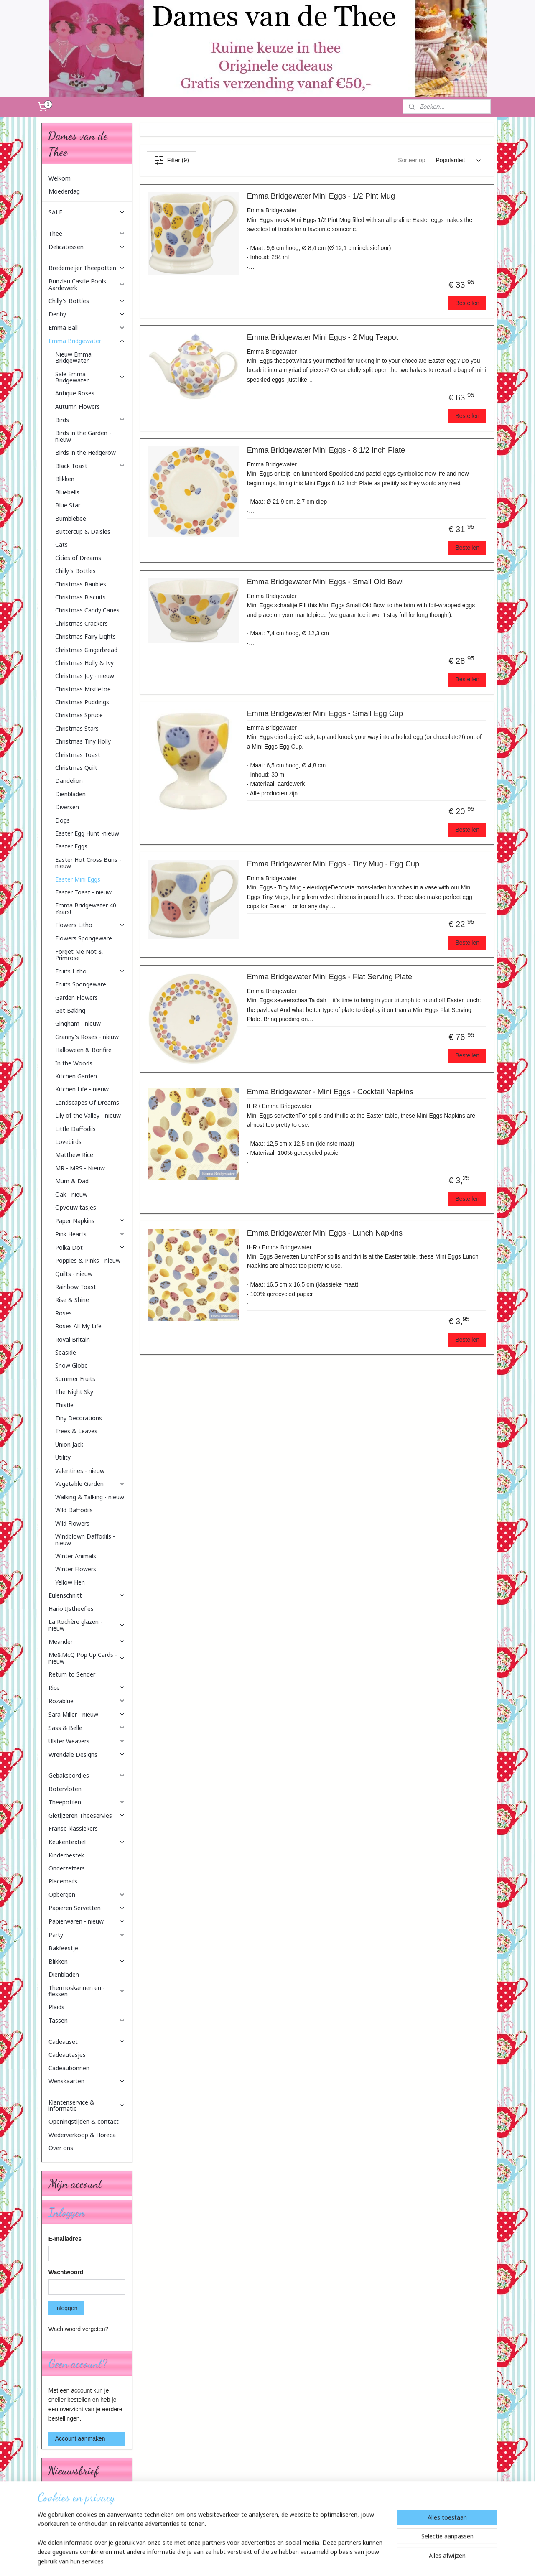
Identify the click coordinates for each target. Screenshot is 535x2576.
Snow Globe (71, 1365)
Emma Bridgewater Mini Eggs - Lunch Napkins (324, 1233)
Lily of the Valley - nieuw (88, 1115)
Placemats (62, 1881)
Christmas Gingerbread (86, 650)
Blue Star (67, 505)
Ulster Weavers (86, 1741)
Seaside (65, 1352)
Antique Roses (74, 393)
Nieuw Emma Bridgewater (73, 357)
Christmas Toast (77, 755)
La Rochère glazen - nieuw (86, 1625)
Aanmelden (69, 2525)
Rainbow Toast (75, 1287)
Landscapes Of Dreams (87, 1102)
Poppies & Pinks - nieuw (87, 1260)
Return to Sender (71, 1674)
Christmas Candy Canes (87, 610)
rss (263, 2560)
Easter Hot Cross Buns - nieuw (88, 863)
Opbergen (86, 1894)
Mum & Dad (72, 1181)
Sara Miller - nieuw (86, 1714)
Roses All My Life (78, 1326)
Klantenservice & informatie (86, 2105)
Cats (61, 544)
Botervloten (65, 1789)
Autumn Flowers (77, 406)
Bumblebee (70, 518)
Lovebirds (68, 1142)
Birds (90, 420)
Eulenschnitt (86, 1595)
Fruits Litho (90, 971)
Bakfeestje (63, 1948)
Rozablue (86, 1701)
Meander (86, 1642)
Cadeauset (86, 2042)
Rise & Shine (72, 1300)
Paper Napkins (90, 1221)
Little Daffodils (75, 1129)
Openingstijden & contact (83, 2121)
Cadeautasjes (67, 2055)
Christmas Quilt (76, 768)
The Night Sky (74, 1392)
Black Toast (90, 466)
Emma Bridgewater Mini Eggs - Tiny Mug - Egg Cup (333, 864)
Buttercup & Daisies (82, 531)
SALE (86, 212)
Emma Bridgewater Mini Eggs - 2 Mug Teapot (322, 337)
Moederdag (64, 191)
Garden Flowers (76, 997)
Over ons (60, 2148)
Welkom (59, 178)
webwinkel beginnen (290, 2560)
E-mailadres (65, 2238)
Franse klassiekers (73, 1828)
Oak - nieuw (71, 1194)
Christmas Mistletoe (83, 689)
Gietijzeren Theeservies (86, 1815)
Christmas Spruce (79, 715)
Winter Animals (75, 1556)
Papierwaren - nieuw (86, 1921)
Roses (63, 1313)
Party (86, 1935)
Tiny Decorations (78, 1418)
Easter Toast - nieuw (83, 892)
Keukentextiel (86, 1842)
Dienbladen (70, 794)
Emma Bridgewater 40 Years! (85, 908)
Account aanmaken (80, 2438)
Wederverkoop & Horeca (82, 2135)
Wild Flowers (72, 1523)
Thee (86, 233)
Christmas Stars (77, 728)
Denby (86, 314)
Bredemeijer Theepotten (86, 268)
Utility (63, 1457)
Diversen (67, 807)
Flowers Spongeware (83, 938)
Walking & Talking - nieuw (89, 1497)
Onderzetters (66, 1868)
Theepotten (86, 1802)
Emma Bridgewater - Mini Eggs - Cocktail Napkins (330, 1092)
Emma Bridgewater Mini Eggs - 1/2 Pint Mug (321, 196)
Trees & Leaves (76, 1431)
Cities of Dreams (78, 558)
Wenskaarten (86, 2081)
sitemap (248, 2560)
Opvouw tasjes (75, 1207)
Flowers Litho (90, 925)
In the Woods (73, 1063)
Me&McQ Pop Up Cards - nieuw (86, 1658)
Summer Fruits (75, 1379)
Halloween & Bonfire (83, 1050)
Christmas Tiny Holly (83, 741)
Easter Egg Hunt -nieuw (87, 833)
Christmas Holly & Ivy (84, 663)
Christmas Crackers (81, 623)
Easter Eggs (71, 846)
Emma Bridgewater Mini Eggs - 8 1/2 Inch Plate (326, 450)
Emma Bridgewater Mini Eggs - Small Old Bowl (325, 582)
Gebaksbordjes (86, 1775)
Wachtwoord (65, 2272)
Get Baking (70, 1010)
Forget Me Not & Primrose (79, 955)
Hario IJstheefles (71, 1609)
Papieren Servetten (86, 1908)
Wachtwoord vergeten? (78, 2329)
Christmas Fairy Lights (85, 636)
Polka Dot (90, 1247)
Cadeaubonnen (68, 2068)
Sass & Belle (86, 1728)
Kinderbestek (66, 1855)
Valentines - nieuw (79, 1471)
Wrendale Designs (86, 1754)
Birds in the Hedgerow (85, 452)
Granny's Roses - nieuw (87, 1037)
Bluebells (67, 492)
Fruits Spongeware (80, 984)
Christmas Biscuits (80, 597)
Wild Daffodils (74, 1510)
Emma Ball (86, 327)
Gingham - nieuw (78, 1023)
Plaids (56, 2007)
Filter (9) (171, 160)
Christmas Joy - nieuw (84, 676)
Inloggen (66, 2308)
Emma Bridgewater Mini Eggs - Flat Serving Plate (329, 977)
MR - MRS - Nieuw (80, 1168)
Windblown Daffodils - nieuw (85, 1539)
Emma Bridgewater (86, 341)
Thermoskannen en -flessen (86, 1991)
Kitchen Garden (76, 1076)
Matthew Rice (74, 1155)
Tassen (86, 2020)
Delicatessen (86, 247)
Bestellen (467, 303)
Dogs (62, 820)
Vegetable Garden (90, 1484)
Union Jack (69, 1444)
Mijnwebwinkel (355, 2560)
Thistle (64, 1405)
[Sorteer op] (458, 160)
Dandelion (69, 781)
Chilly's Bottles (86, 301)
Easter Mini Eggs (77, 879)
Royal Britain (72, 1339)
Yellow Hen (70, 1582)
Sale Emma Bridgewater (90, 377)
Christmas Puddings (82, 702)
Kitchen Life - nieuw (82, 1089)
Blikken (64, 479)
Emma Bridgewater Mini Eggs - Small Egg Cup (325, 713)
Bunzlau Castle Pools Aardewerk (86, 284)
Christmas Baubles (80, 584)
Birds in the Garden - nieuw (83, 436)
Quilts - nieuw (73, 1274)
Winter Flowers (75, 1569)
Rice (86, 1688)
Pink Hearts (90, 1234)
